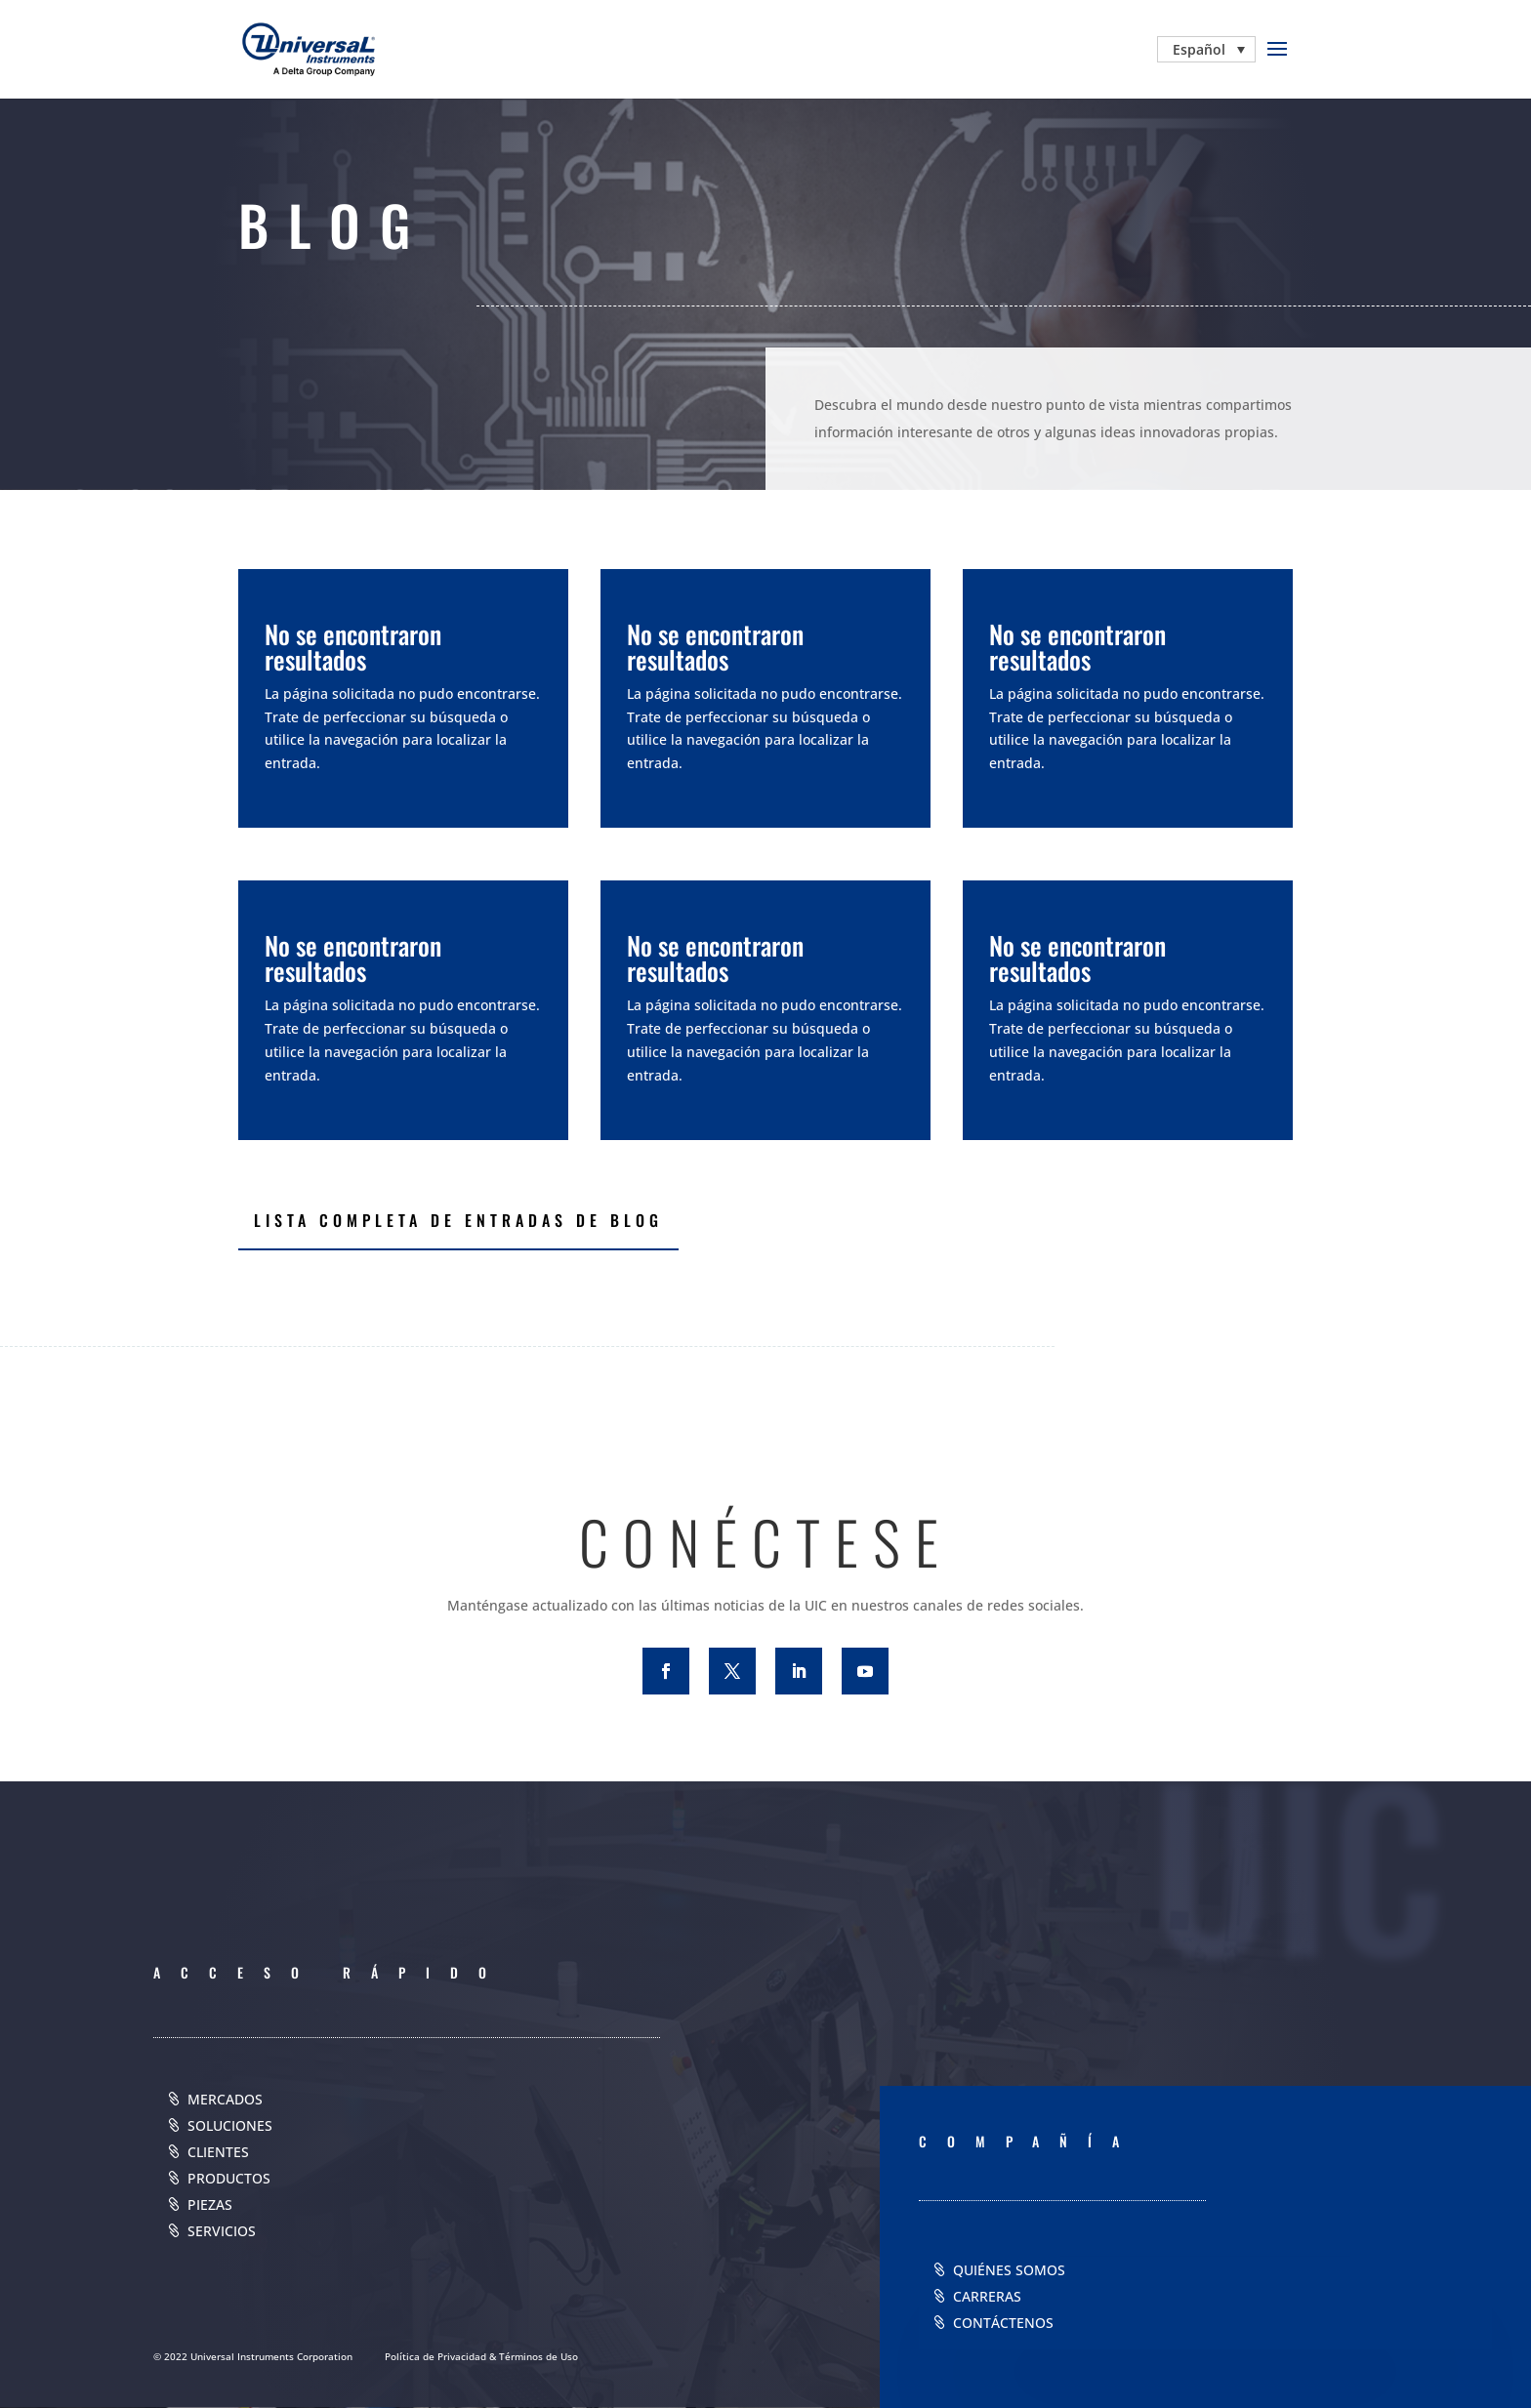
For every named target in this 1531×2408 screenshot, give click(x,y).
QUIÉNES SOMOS (1009, 2270)
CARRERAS (987, 2296)
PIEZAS (209, 2204)
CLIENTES (218, 2152)
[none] (1206, 49)
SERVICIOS (221, 2231)
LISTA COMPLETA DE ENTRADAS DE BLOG (458, 1220)
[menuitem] (1206, 49)
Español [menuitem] (1199, 49)
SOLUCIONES (229, 2125)
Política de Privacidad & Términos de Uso (481, 2356)
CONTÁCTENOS (1003, 2322)
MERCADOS (225, 2099)
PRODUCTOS (228, 2178)
